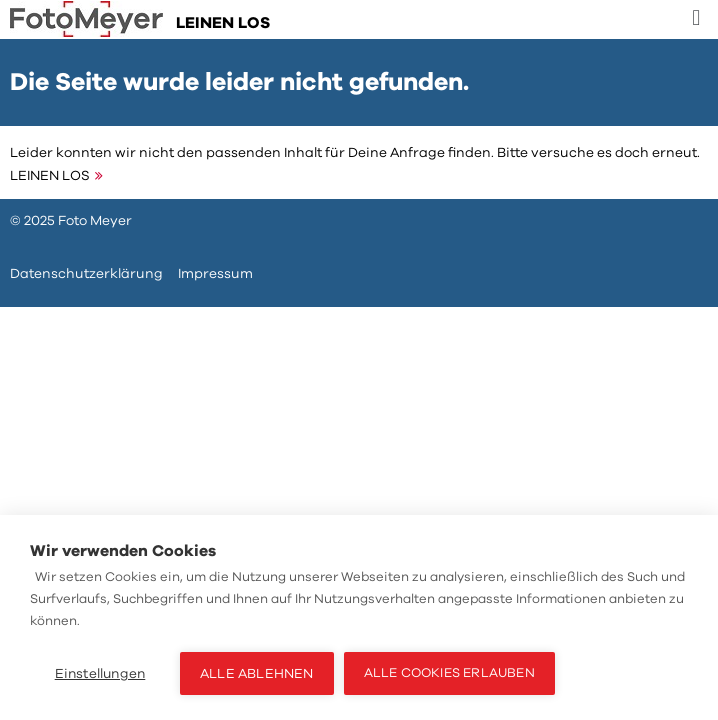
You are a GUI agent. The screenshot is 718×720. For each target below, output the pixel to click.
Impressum (215, 273)
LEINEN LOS (50, 175)
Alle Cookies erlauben (449, 673)
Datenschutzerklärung (86, 273)
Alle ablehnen (257, 673)
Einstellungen (100, 673)
